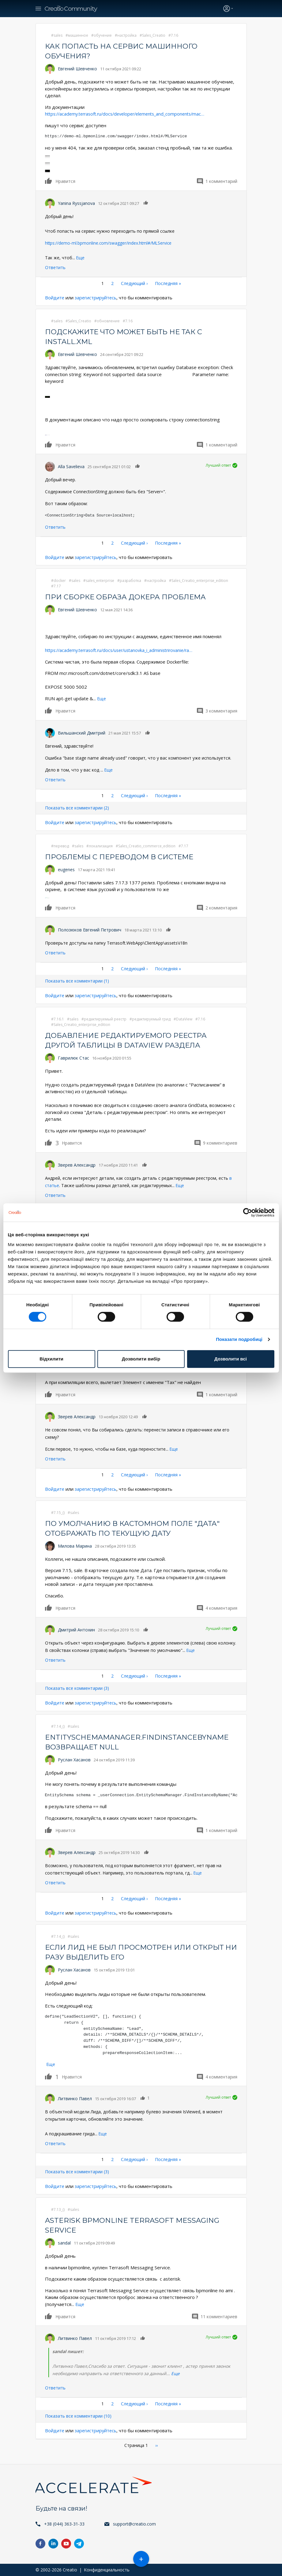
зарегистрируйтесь (96, 297)
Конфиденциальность (107, 2570)
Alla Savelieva (71, 466)
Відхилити (51, 1358)
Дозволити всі (230, 1358)
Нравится (48, 181)
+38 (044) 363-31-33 (64, 2524)
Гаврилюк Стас (73, 1058)
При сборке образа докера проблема (128, 596)
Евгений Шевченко (77, 69)
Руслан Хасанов (74, 1760)
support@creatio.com (134, 2524)
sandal (64, 2243)
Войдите (55, 297)
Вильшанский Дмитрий (81, 733)
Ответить (55, 267)
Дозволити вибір (141, 1358)
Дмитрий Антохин (76, 1630)
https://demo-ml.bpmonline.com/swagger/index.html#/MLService (109, 243)
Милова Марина (75, 1546)
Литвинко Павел (75, 2098)
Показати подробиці (239, 1339)
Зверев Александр (77, 1165)
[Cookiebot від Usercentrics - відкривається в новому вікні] (247, 1212)
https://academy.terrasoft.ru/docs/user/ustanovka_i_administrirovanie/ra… (124, 650)
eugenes (66, 869)
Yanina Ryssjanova (76, 203)
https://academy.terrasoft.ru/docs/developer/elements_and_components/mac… (130, 114)
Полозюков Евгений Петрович (89, 930)
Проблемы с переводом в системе (123, 856)
